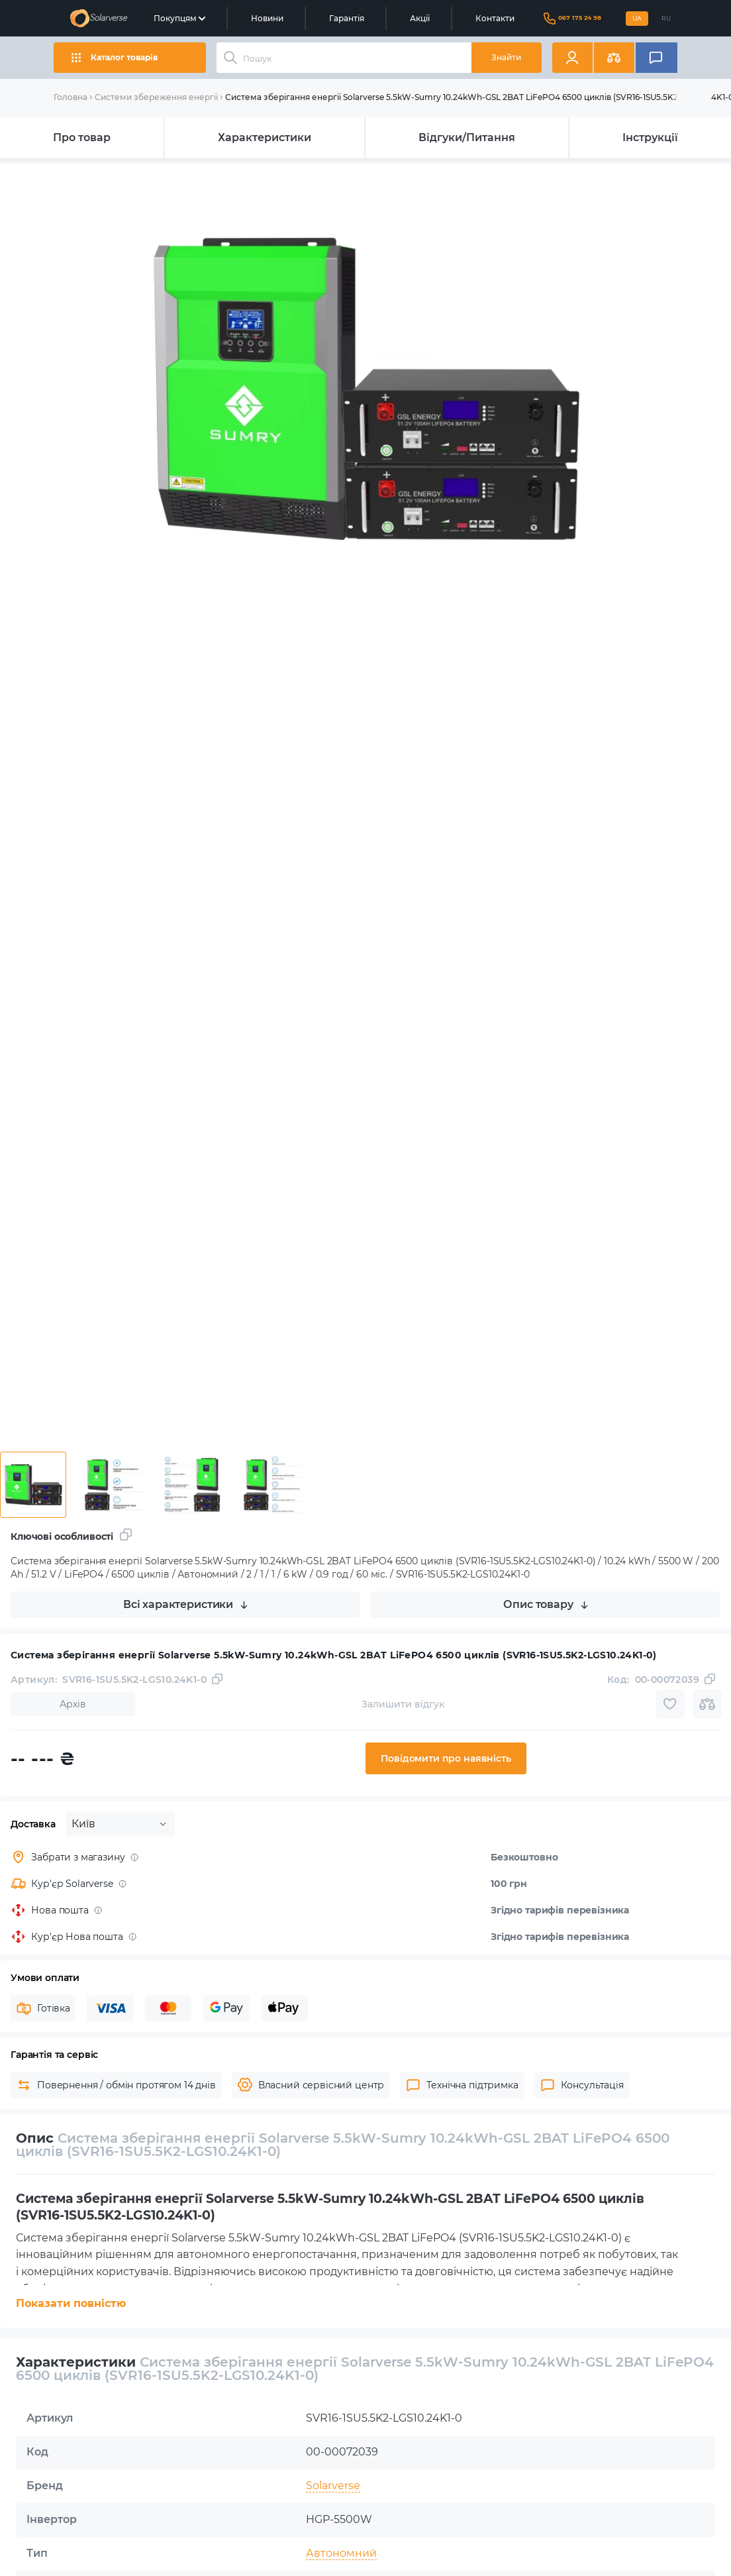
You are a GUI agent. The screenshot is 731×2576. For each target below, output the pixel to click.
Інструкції (650, 137)
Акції (420, 18)
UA (637, 18)
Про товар (82, 137)
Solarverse (333, 2485)
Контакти (494, 18)
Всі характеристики (185, 1604)
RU (666, 18)
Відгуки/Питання (466, 137)
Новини (267, 18)
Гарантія (346, 18)
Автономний (341, 2553)
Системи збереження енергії (156, 97)
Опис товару (545, 1604)
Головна (70, 97)
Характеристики (264, 137)
